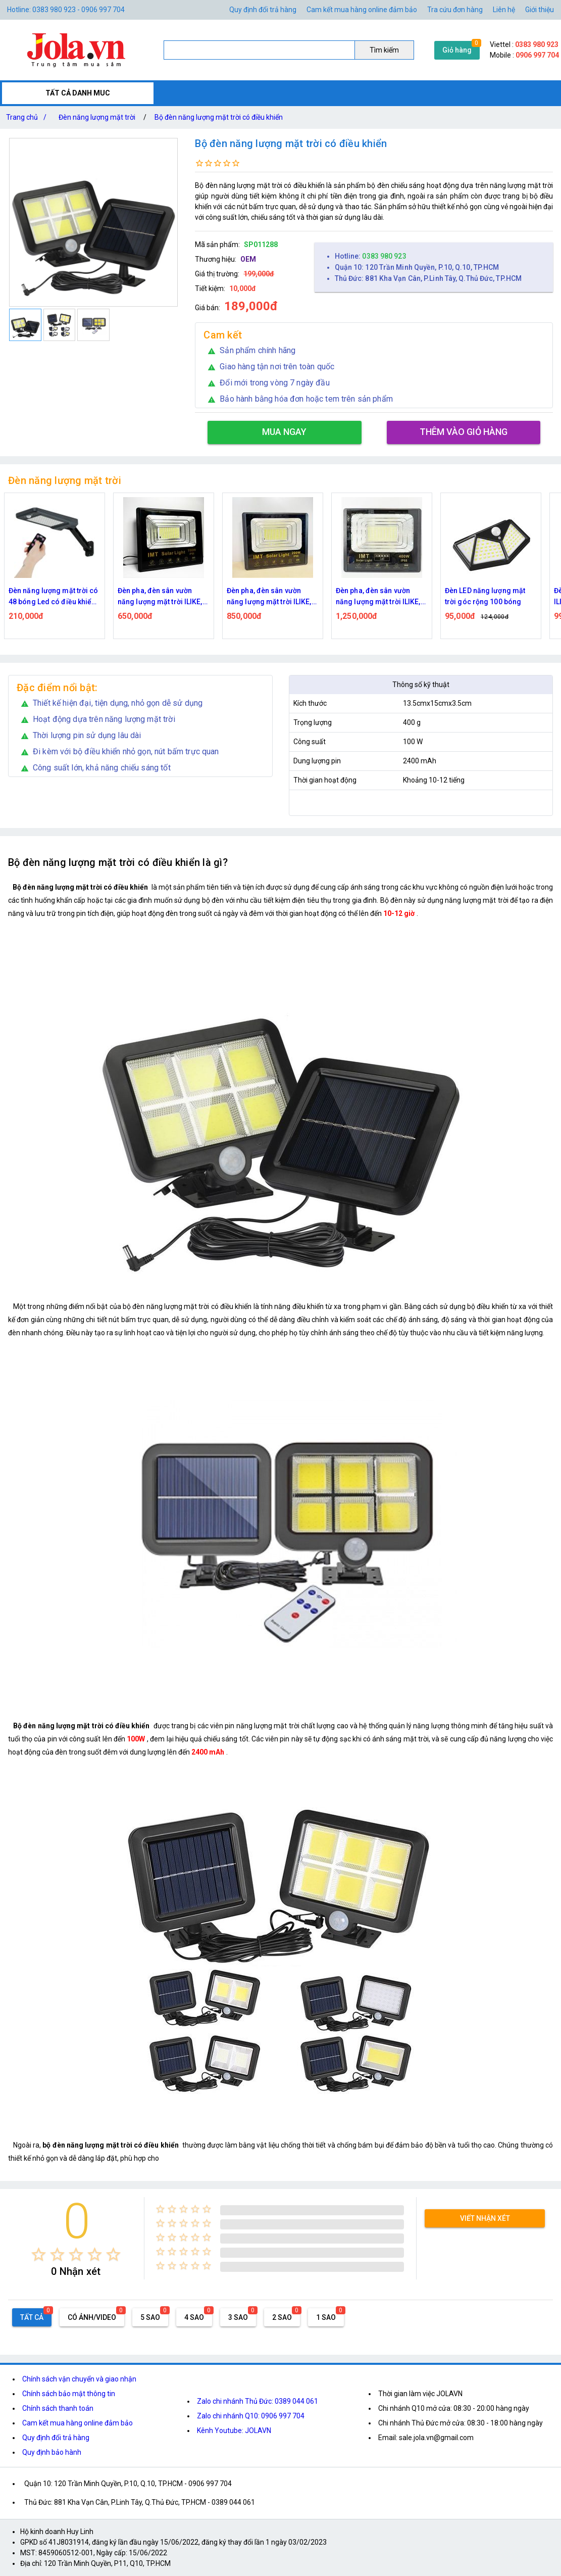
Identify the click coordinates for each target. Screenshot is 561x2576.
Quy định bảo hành (51, 2452)
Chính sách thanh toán (57, 2408)
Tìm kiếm (384, 50)
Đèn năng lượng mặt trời (97, 117)
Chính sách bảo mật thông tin (68, 2394)
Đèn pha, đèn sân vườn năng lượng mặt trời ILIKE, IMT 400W (378, 597)
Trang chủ (28, 117)
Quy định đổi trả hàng (262, 10)
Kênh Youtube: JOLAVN (234, 2430)
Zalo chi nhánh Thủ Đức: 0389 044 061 (257, 2401)
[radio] (38, 2254)
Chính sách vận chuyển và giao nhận (79, 2379)
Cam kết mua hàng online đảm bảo (362, 10)
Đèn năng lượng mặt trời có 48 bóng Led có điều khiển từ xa (53, 597)
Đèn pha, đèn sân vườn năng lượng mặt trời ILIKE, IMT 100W (160, 597)
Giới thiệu (539, 10)
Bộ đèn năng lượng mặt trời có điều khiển (219, 117)
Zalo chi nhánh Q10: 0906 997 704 (250, 2416)
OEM (248, 259)
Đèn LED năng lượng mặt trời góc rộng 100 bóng (485, 596)
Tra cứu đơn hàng (455, 10)
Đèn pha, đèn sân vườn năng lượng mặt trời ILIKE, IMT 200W (269, 597)
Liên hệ (504, 10)
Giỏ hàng (457, 50)
